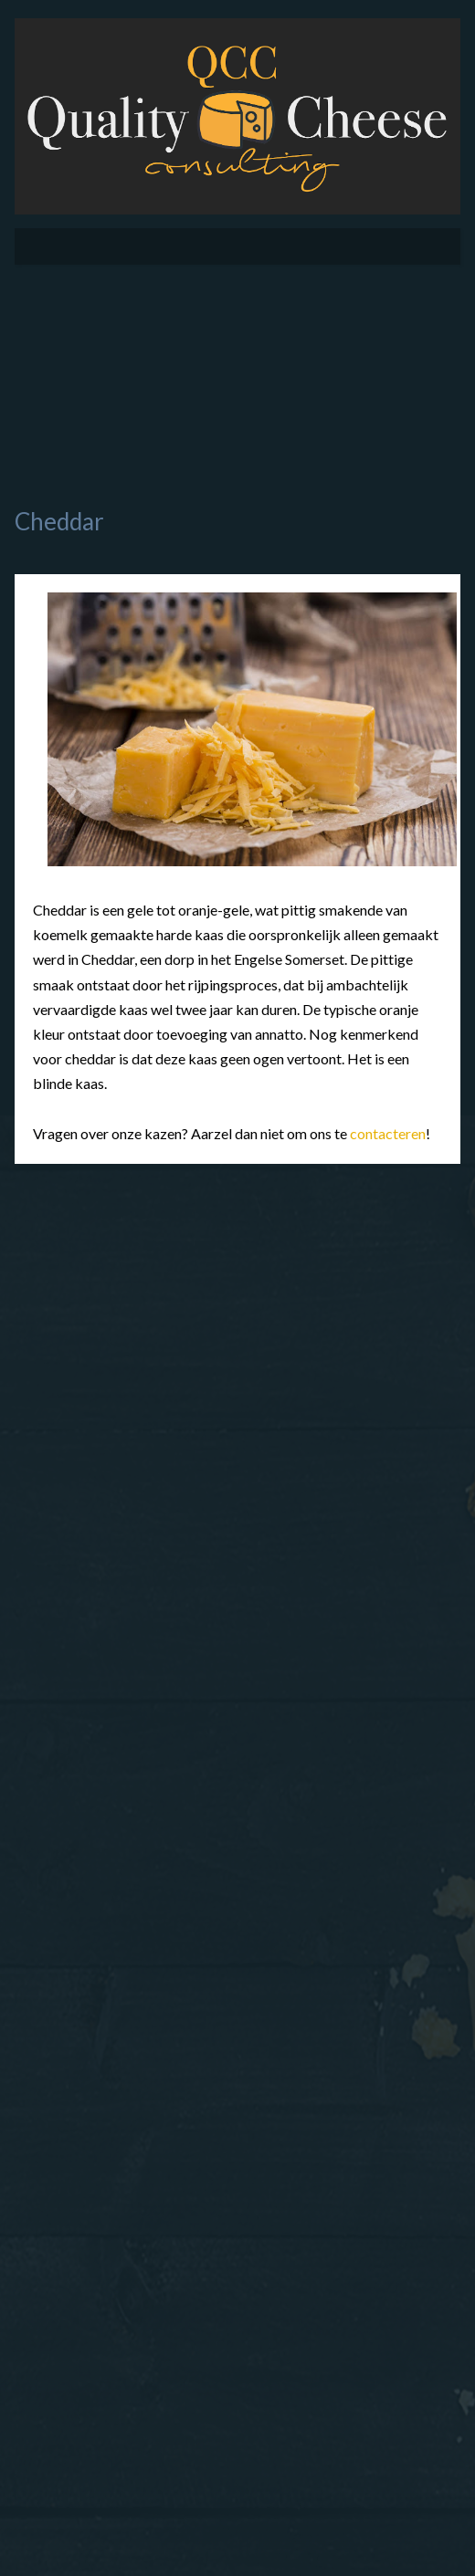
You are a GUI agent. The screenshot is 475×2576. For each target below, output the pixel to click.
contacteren (388, 1133)
